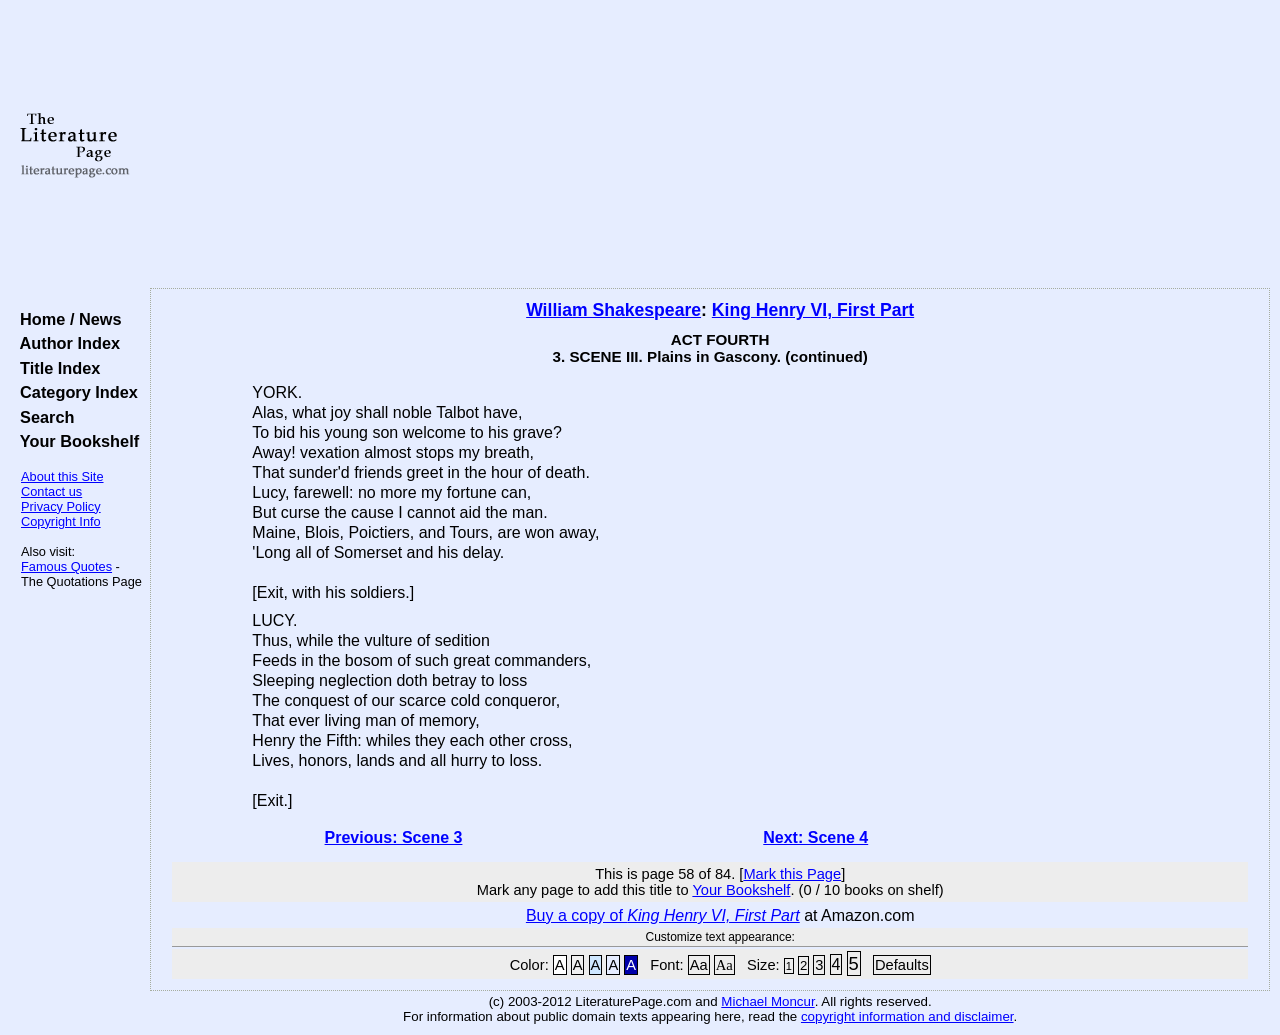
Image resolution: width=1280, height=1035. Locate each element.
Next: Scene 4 (815, 837)
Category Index (74, 392)
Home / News (66, 319)
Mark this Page (792, 874)
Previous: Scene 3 (394, 837)
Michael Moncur (767, 1001)
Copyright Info (61, 521)
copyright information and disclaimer (907, 1016)
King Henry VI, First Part (813, 310)
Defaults (902, 965)
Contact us (51, 491)
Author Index (65, 343)
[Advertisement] (710, 145)
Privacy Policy (61, 506)
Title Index (55, 368)
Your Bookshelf (75, 441)
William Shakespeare (613, 310)
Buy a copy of (663, 915)
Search (42, 417)
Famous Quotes (66, 566)
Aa (699, 965)
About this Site (62, 476)
